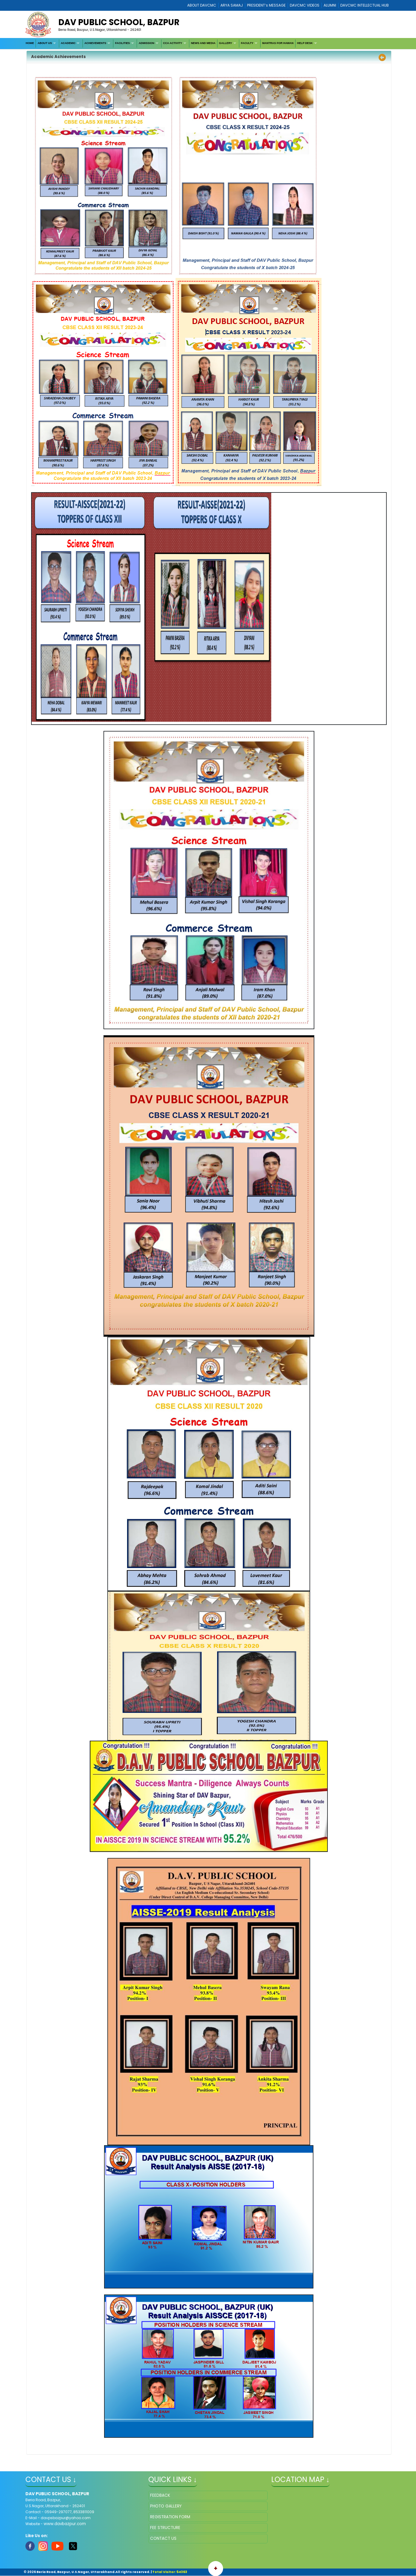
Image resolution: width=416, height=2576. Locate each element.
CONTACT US (163, 2538)
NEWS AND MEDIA (203, 43)
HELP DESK (305, 43)
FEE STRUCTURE (165, 2528)
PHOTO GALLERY (166, 2506)
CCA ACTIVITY (172, 43)
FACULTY (247, 43)
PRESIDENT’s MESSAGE (266, 5)
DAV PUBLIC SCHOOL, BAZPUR (118, 22)
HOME (30, 43)
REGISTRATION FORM (170, 2517)
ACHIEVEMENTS (95, 43)
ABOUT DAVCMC (201, 5)
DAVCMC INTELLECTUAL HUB (364, 5)
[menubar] (172, 43)
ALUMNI (330, 5)
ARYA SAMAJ (231, 5)
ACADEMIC (68, 43)
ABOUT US (45, 43)
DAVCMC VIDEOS (304, 5)
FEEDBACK (160, 2495)
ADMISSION (146, 43)
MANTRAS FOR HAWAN (278, 43)
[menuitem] (30, 43)
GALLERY (225, 43)
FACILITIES (122, 43)
